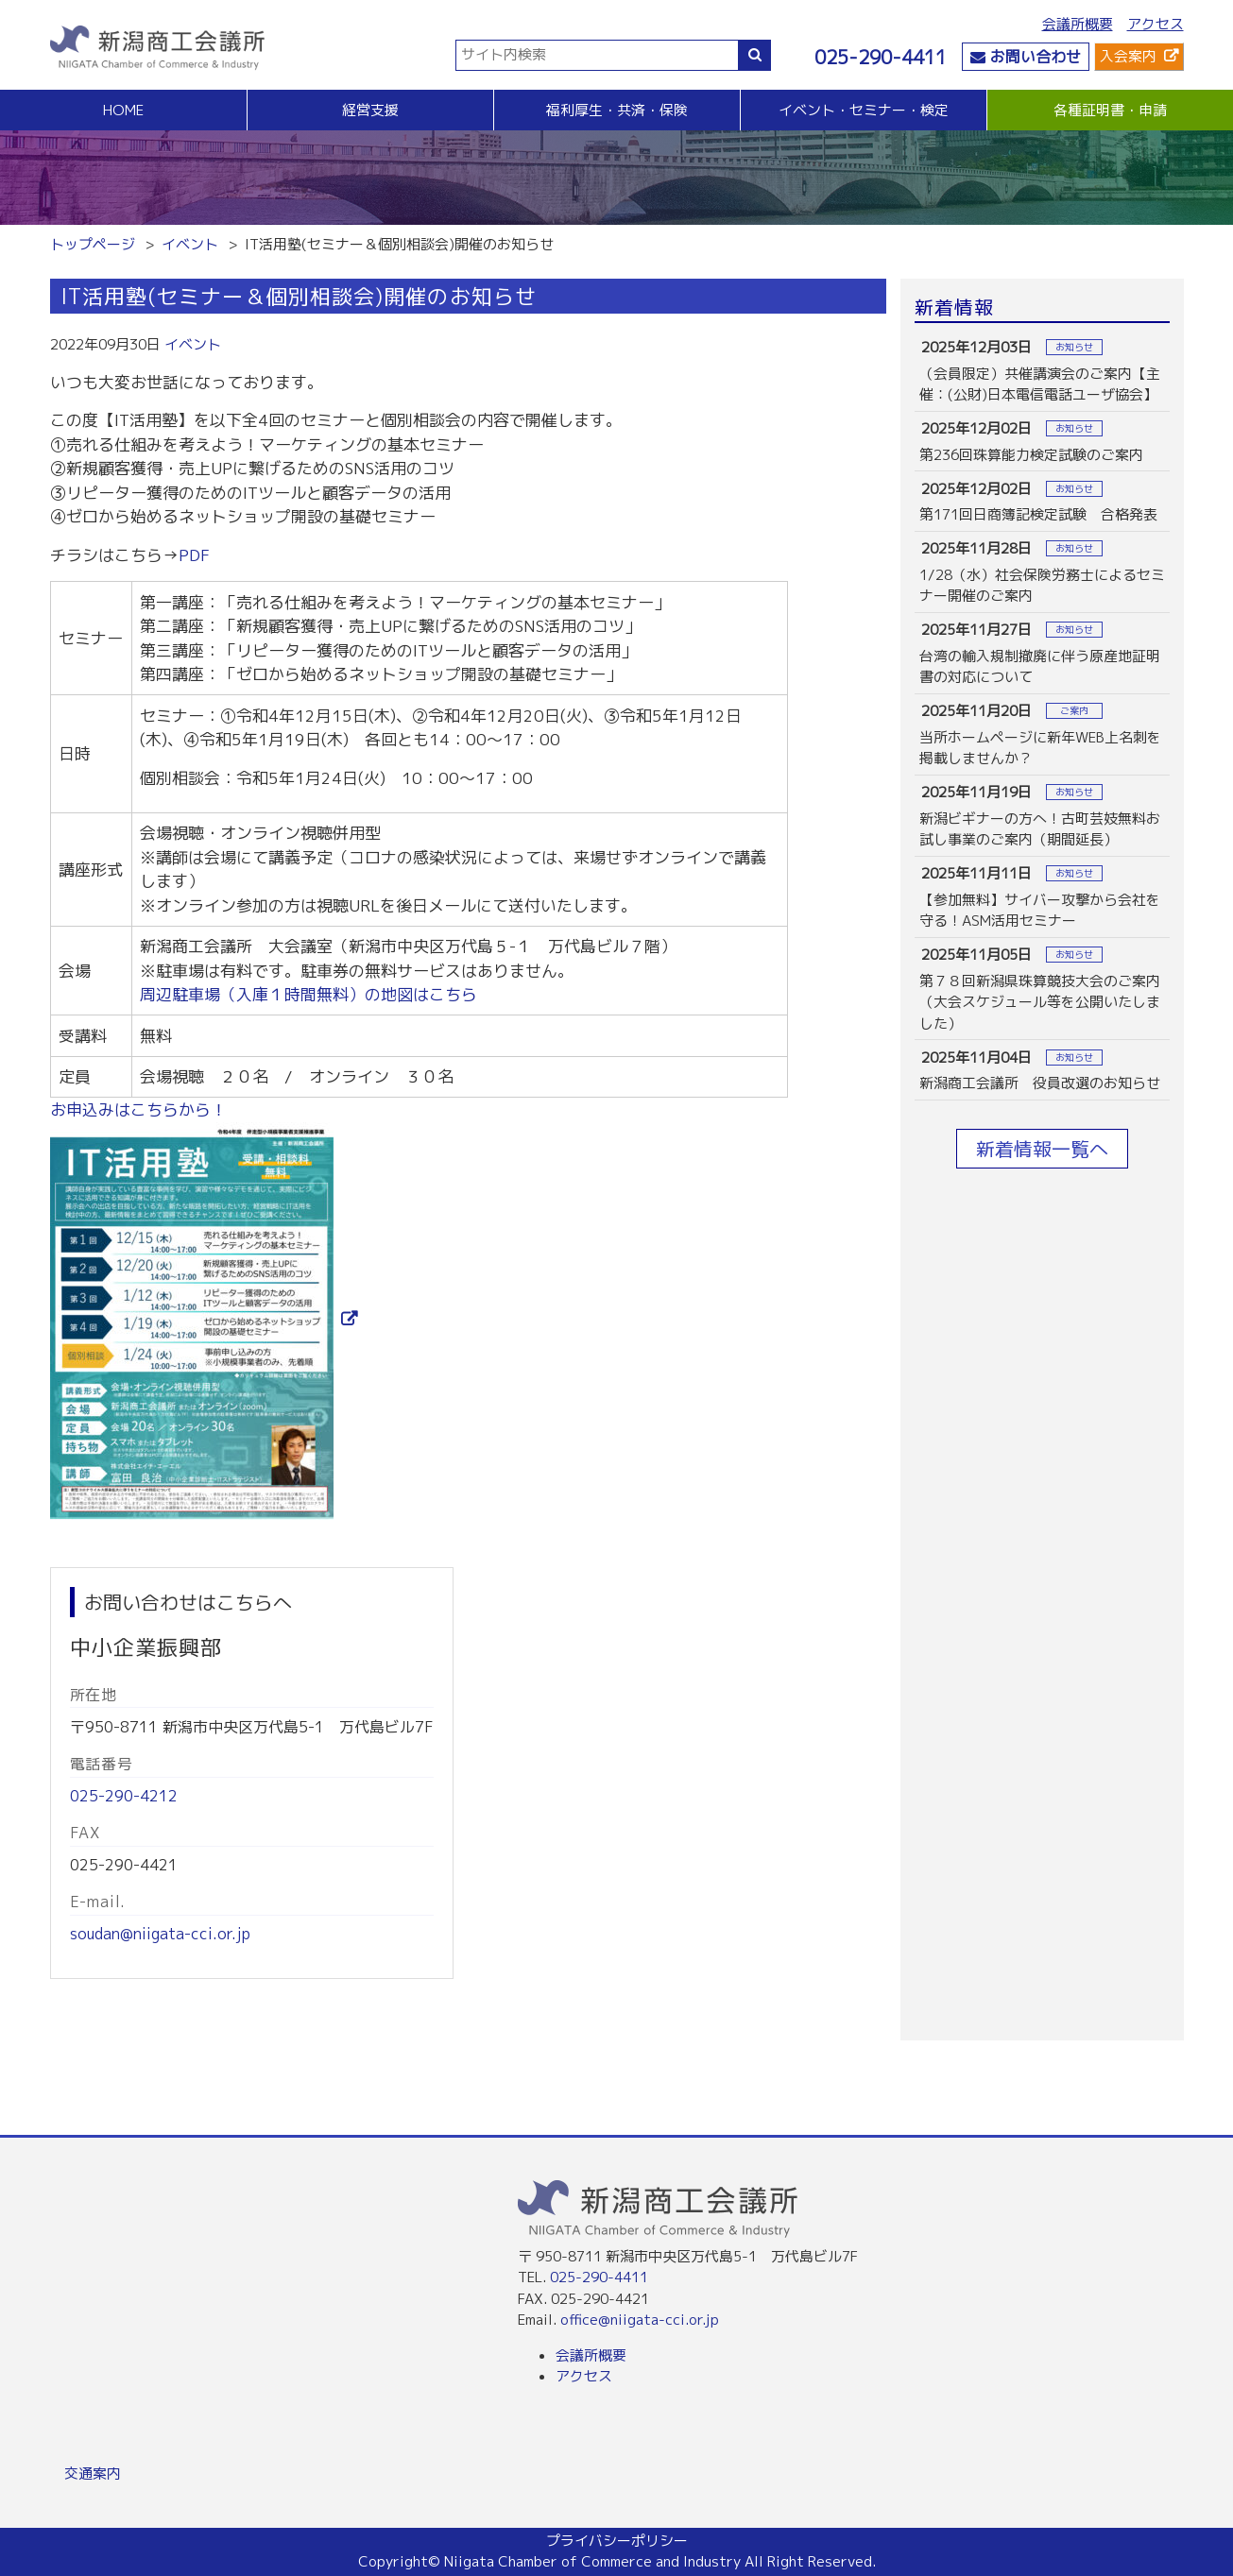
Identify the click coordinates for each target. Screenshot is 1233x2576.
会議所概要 (1077, 24)
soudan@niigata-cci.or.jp (160, 1933)
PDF (194, 555)
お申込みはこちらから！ (138, 1109)
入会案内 (1128, 56)
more (1042, 371)
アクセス (1155, 24)
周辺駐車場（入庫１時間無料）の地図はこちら (308, 994)
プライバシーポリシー (617, 2540)
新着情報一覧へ (1042, 1148)
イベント (190, 244)
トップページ (92, 244)
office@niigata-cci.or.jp (639, 2319)
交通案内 (92, 2473)
